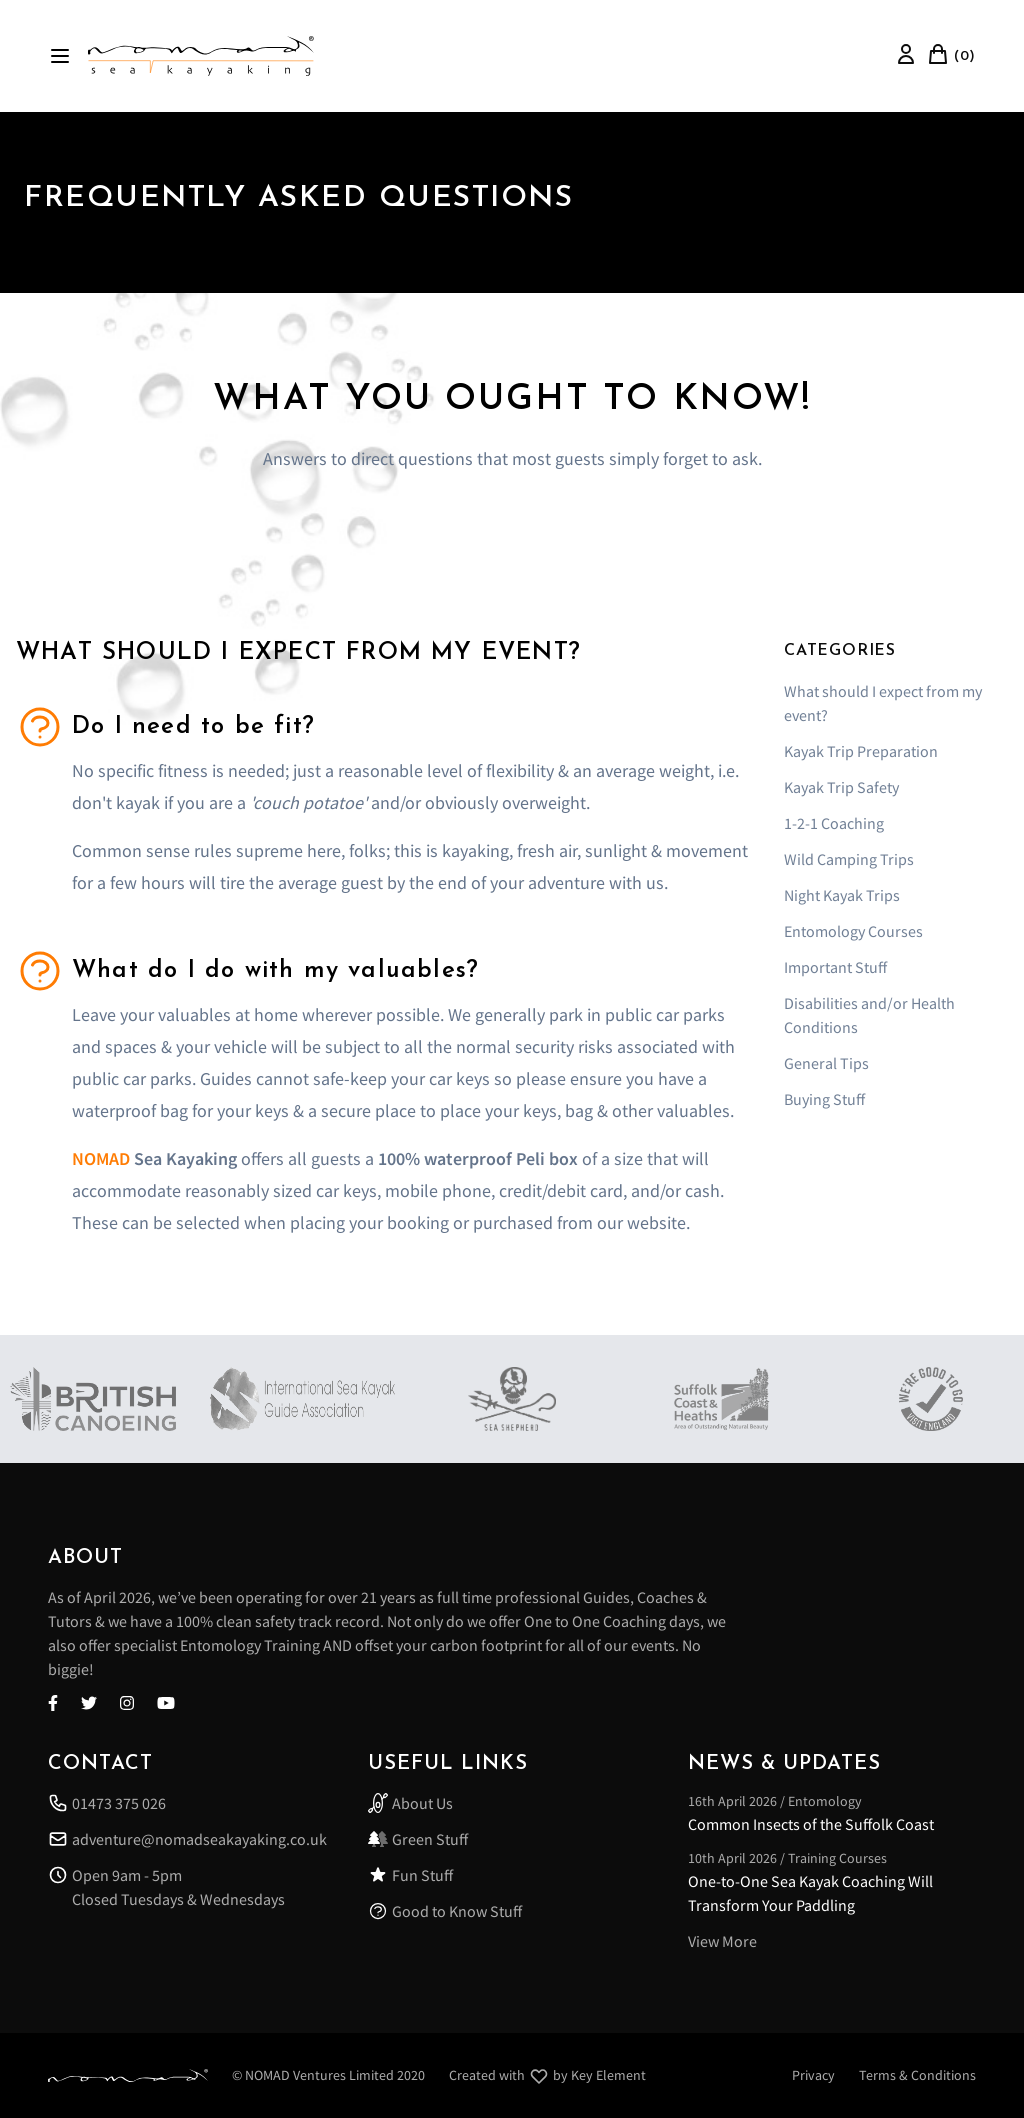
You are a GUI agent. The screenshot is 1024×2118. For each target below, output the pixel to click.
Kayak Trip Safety (841, 787)
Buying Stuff (824, 1099)
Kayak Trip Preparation (861, 751)
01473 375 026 (107, 1803)
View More (722, 1941)
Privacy (813, 2075)
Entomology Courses (853, 931)
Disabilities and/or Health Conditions (869, 1015)
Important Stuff (835, 967)
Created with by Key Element (547, 2076)
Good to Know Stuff (445, 1911)
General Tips (826, 1063)
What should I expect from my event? (883, 703)
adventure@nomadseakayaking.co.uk (187, 1839)
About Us (410, 1803)
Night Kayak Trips (842, 895)
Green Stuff (418, 1839)
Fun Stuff (410, 1875)
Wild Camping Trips (849, 859)
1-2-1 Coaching (834, 823)
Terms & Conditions (917, 2075)
